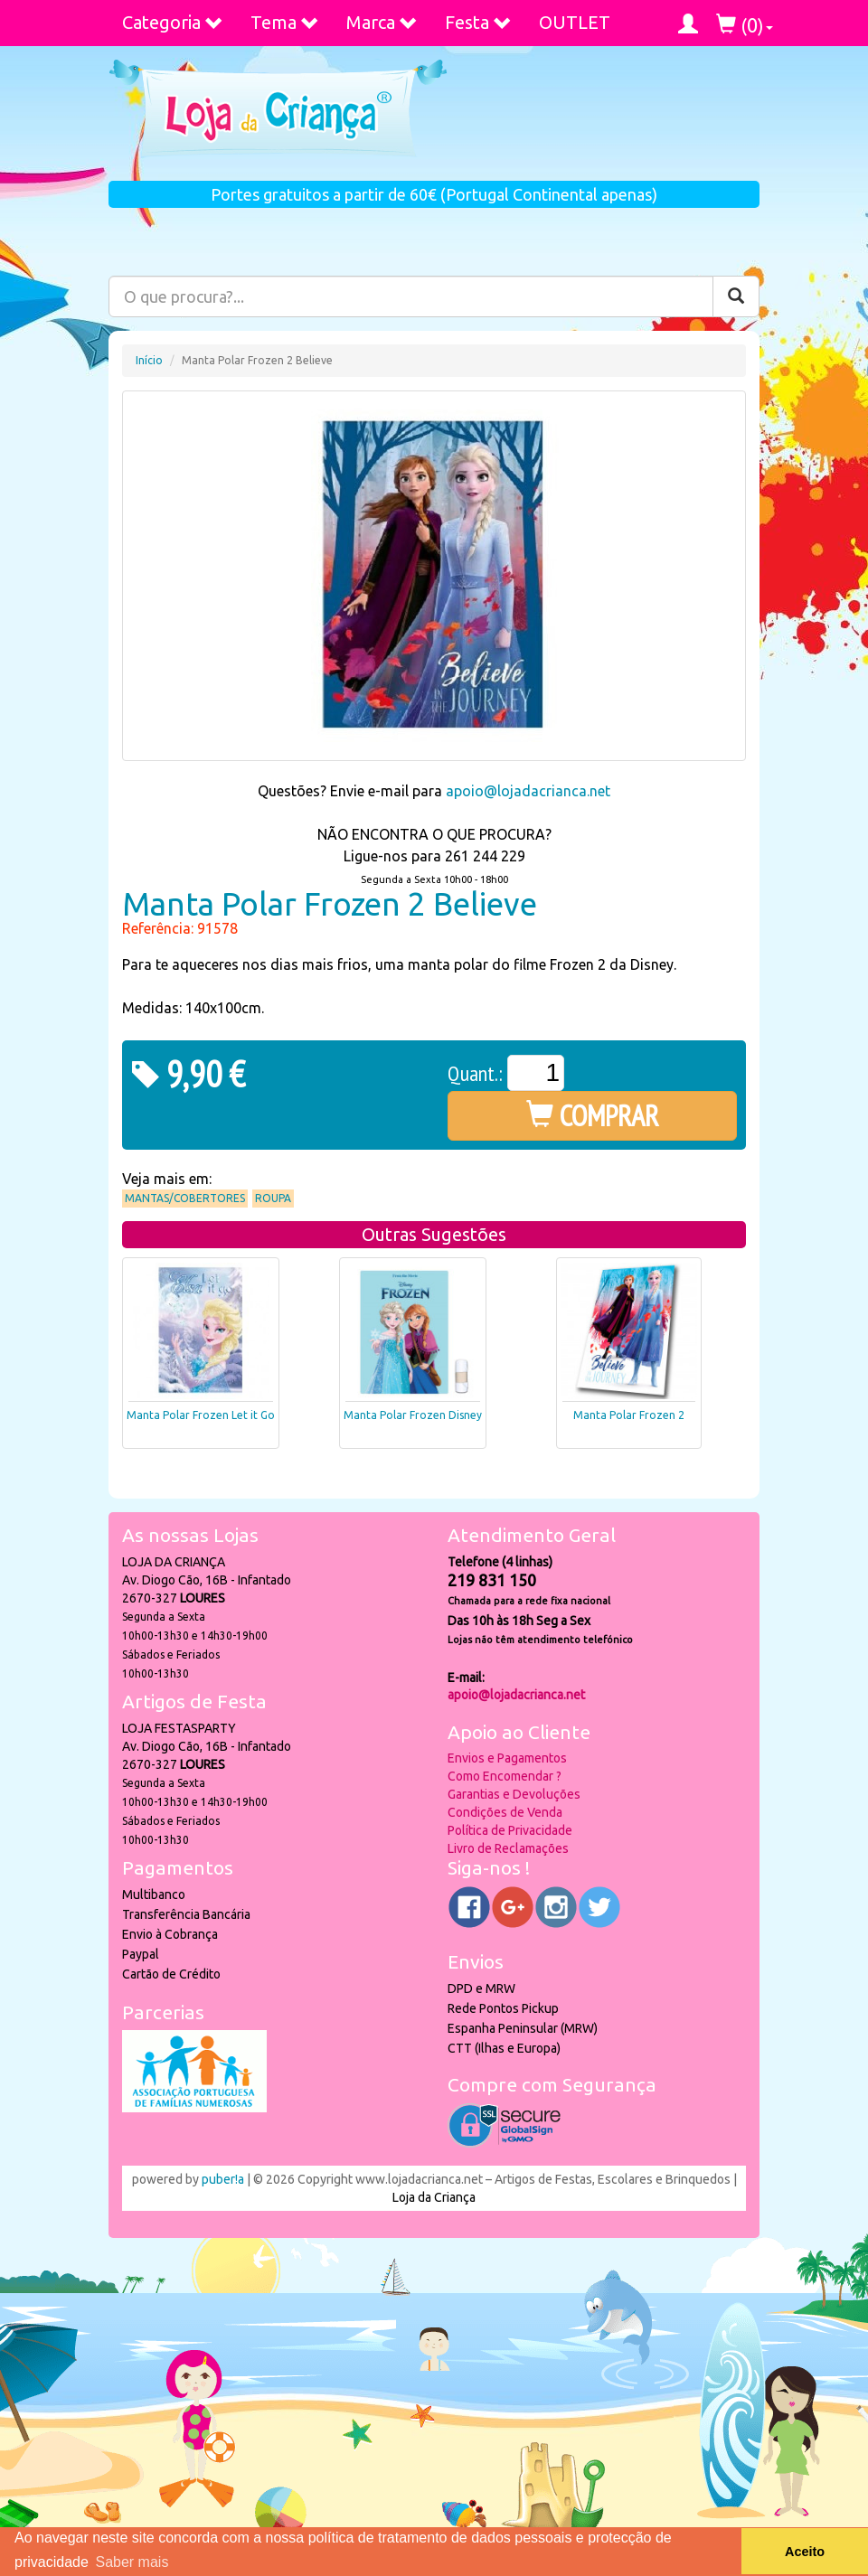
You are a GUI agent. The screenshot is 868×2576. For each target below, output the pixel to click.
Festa (478, 22)
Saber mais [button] (131, 2562)
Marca (382, 22)
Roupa (273, 1198)
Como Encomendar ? (504, 1776)
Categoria (172, 22)
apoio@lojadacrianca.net (528, 791)
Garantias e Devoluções (514, 1794)
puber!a (223, 2179)
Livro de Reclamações (508, 1848)
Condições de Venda (505, 1812)
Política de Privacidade (510, 1830)
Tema (284, 22)
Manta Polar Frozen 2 (628, 1415)
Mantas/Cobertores (185, 1198)
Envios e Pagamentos (507, 1758)
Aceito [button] (805, 2551)
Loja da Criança (434, 2197)
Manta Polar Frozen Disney (413, 1415)
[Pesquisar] (736, 296)
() (744, 25)
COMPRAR (592, 1115)
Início (149, 360)
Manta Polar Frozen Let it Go (201, 1415)
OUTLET (574, 22)
